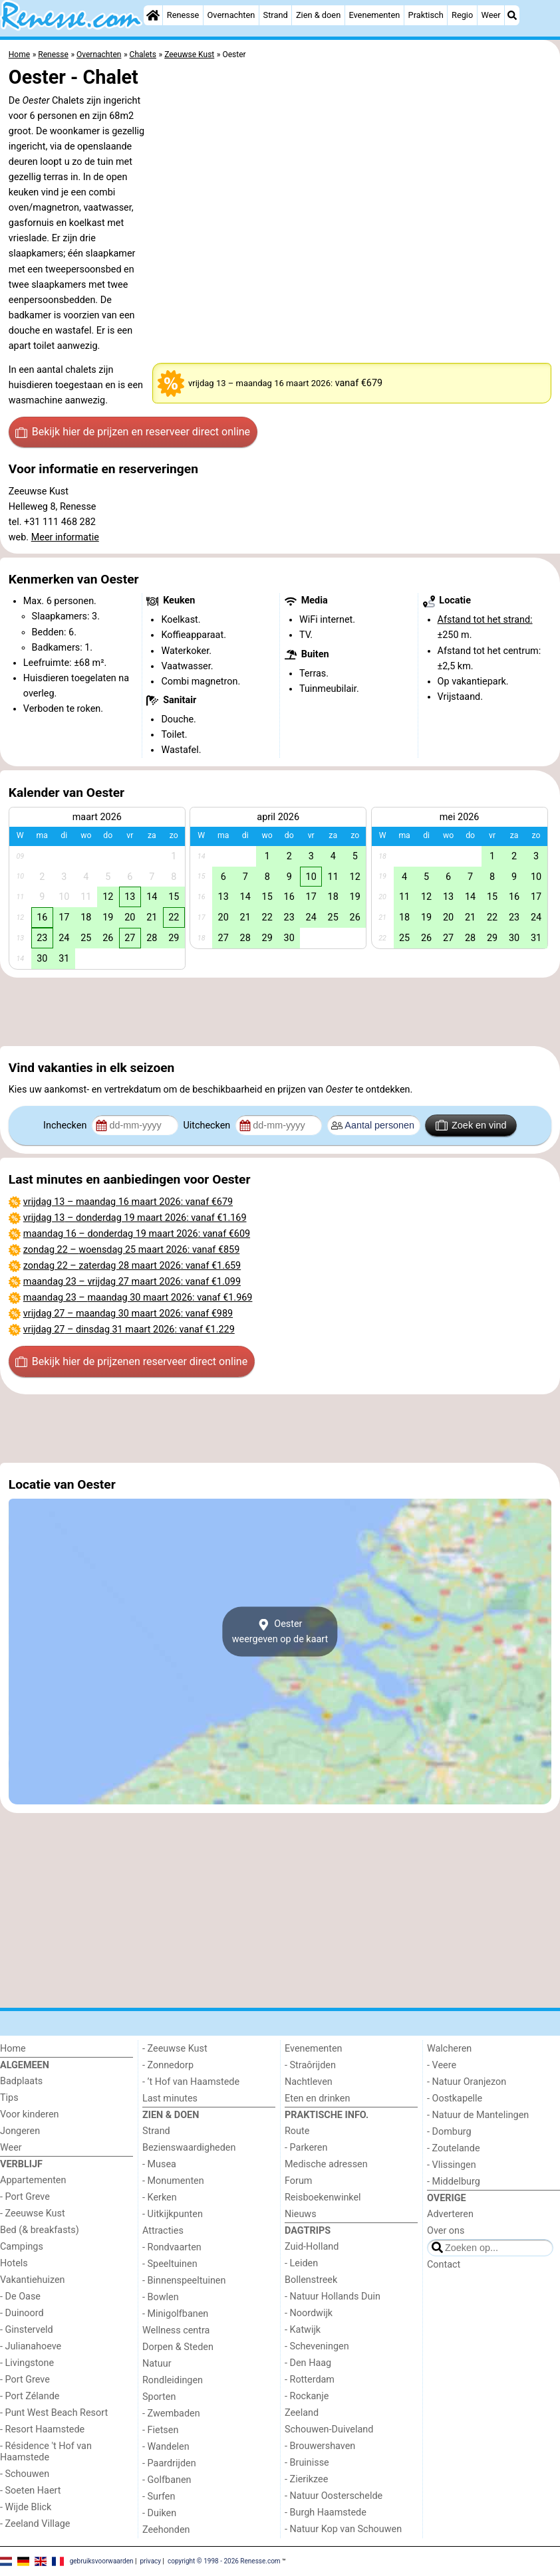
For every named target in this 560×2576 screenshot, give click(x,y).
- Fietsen (160, 2430)
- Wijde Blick (25, 2507)
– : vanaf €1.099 (132, 1281)
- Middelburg (453, 2181)
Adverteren (450, 2214)
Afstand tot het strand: (485, 619)
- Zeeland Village (35, 2523)
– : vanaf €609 (136, 1233)
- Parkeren (306, 2147)
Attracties (163, 2230)
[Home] (153, 15)
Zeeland (302, 2412)
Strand (275, 15)
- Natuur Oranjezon (466, 2082)
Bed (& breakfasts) (39, 2230)
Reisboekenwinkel (323, 2197)
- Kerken (159, 2197)
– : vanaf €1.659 (132, 1265)
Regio (462, 15)
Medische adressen (326, 2164)
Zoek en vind (471, 1125)
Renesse (183, 15)
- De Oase (20, 2296)
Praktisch (426, 15)
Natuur (157, 2363)
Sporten (159, 2397)
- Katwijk (303, 2329)
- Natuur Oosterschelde (333, 2496)
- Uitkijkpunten (172, 2214)
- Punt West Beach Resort (54, 2412)
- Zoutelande (453, 2148)
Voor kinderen (29, 2114)
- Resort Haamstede (42, 2429)
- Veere (441, 2065)
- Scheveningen (317, 2346)
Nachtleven (309, 2082)
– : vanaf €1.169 (135, 1218)
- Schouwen (24, 2474)
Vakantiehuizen (32, 2280)
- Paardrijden (169, 2463)
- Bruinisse (307, 2462)
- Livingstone (27, 2363)
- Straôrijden (310, 2065)
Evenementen (374, 15)
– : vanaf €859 (131, 1249)
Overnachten (231, 15)
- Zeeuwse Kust (32, 2213)
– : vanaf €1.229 (129, 1329)
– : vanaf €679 (128, 1202)
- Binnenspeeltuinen (183, 2280)
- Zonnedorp (168, 2065)
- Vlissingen (451, 2165)
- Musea (159, 2164)
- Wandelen (166, 2446)
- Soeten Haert (30, 2490)
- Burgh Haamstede (325, 2512)
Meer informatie (65, 537)
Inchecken (66, 1125)
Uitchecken (207, 1125)
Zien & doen (318, 15)
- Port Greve (25, 2196)
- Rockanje (307, 2396)
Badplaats (21, 2081)
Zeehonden (166, 2529)
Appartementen (33, 2180)
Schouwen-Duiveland (329, 2429)
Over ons (445, 2230)
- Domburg (449, 2131)
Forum (298, 2181)
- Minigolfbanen (175, 2313)
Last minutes (170, 2098)
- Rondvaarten (172, 2247)
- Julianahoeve (30, 2346)
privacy (150, 2561)
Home (13, 2048)
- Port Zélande (29, 2396)
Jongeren (20, 2131)
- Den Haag (308, 2363)
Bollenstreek (311, 2280)
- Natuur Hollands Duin (332, 2296)
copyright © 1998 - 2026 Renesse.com (224, 2561)
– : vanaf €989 (128, 1313)
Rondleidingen (172, 2380)
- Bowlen (160, 2297)
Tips (9, 2097)
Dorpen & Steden (177, 2347)
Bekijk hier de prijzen (132, 432)
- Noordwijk (309, 2313)
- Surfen (158, 2496)
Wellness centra (176, 2330)
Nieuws (301, 2214)
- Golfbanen (167, 2480)
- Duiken (159, 2513)
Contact (443, 2264)
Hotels (14, 2263)
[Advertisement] (280, 1011)
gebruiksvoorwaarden (102, 2561)
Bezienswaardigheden (188, 2147)
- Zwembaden (171, 2413)
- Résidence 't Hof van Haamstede (46, 2451)
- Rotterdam (310, 2379)
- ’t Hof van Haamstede (190, 2082)
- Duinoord (22, 2313)
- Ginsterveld (26, 2329)
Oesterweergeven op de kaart (280, 1631)
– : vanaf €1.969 (138, 1297)
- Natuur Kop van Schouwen (343, 2529)
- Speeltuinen (170, 2264)
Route (297, 2131)
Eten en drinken (317, 2098)
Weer (490, 15)
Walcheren (449, 2048)
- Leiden (301, 2263)
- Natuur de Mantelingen (478, 2115)
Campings (21, 2246)
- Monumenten (173, 2181)
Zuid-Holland (312, 2246)
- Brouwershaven (320, 2446)
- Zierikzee (306, 2479)
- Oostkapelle (454, 2098)
